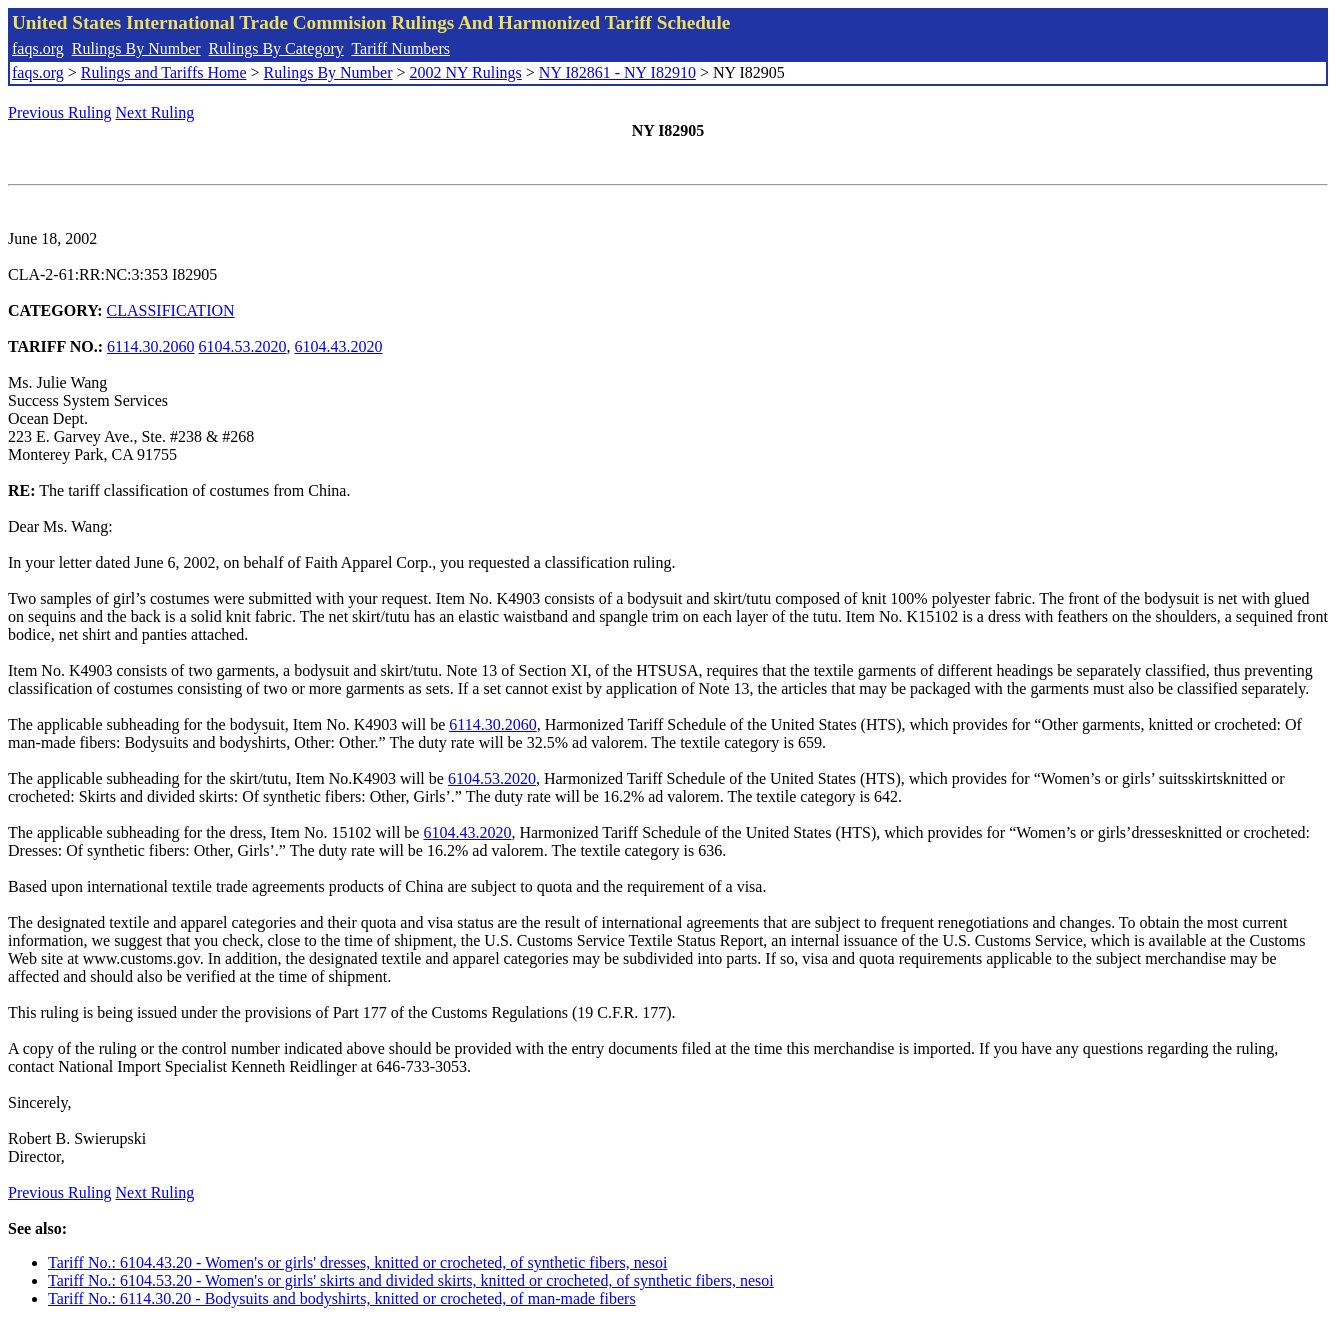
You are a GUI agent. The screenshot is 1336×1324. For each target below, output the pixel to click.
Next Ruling (155, 112)
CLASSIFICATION (171, 310)
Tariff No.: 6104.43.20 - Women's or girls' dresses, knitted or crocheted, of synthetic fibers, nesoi (358, 1262)
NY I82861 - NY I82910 (617, 72)
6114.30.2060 (150, 346)
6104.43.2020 (339, 346)
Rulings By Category (276, 48)
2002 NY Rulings (466, 72)
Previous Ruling (60, 112)
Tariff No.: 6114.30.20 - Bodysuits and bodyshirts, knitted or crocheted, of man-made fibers (342, 1298)
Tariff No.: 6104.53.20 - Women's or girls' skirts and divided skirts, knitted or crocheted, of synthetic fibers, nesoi (411, 1280)
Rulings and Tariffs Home (164, 72)
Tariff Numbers (400, 48)
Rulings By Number (136, 48)
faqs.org (38, 48)
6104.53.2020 (243, 346)
